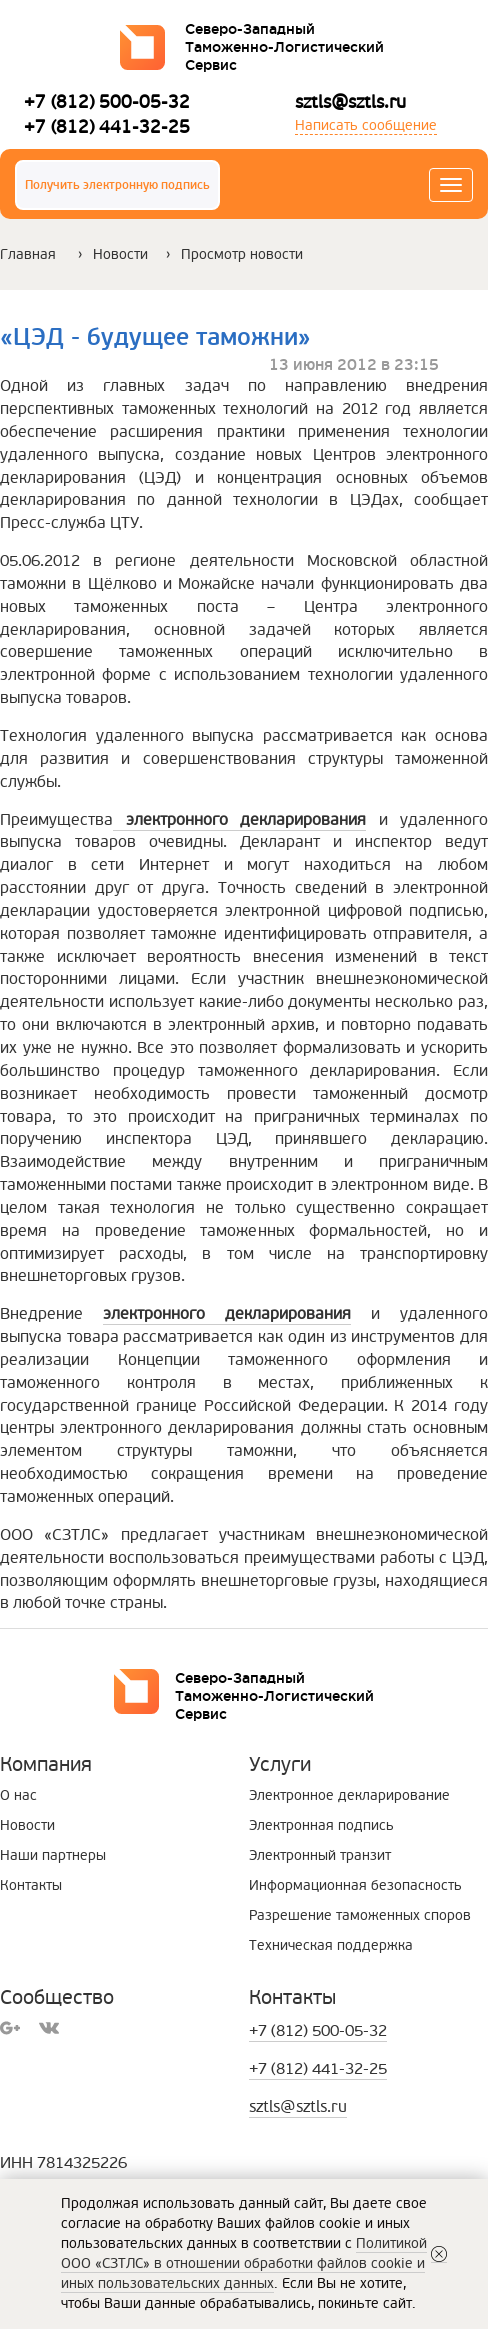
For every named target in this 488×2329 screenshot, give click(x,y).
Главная (28, 254)
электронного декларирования (227, 1314)
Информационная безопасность (355, 1885)
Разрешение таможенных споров (360, 1915)
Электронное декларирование (349, 1795)
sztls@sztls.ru (350, 102)
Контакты (31, 1885)
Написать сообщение (366, 125)
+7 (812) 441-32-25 (107, 126)
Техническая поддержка (331, 1945)
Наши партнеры (53, 1855)
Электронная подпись (321, 1825)
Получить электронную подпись (117, 185)
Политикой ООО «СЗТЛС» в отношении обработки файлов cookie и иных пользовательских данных (244, 2263)
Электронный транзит (320, 1855)
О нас (18, 1795)
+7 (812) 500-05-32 (107, 102)
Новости (120, 254)
